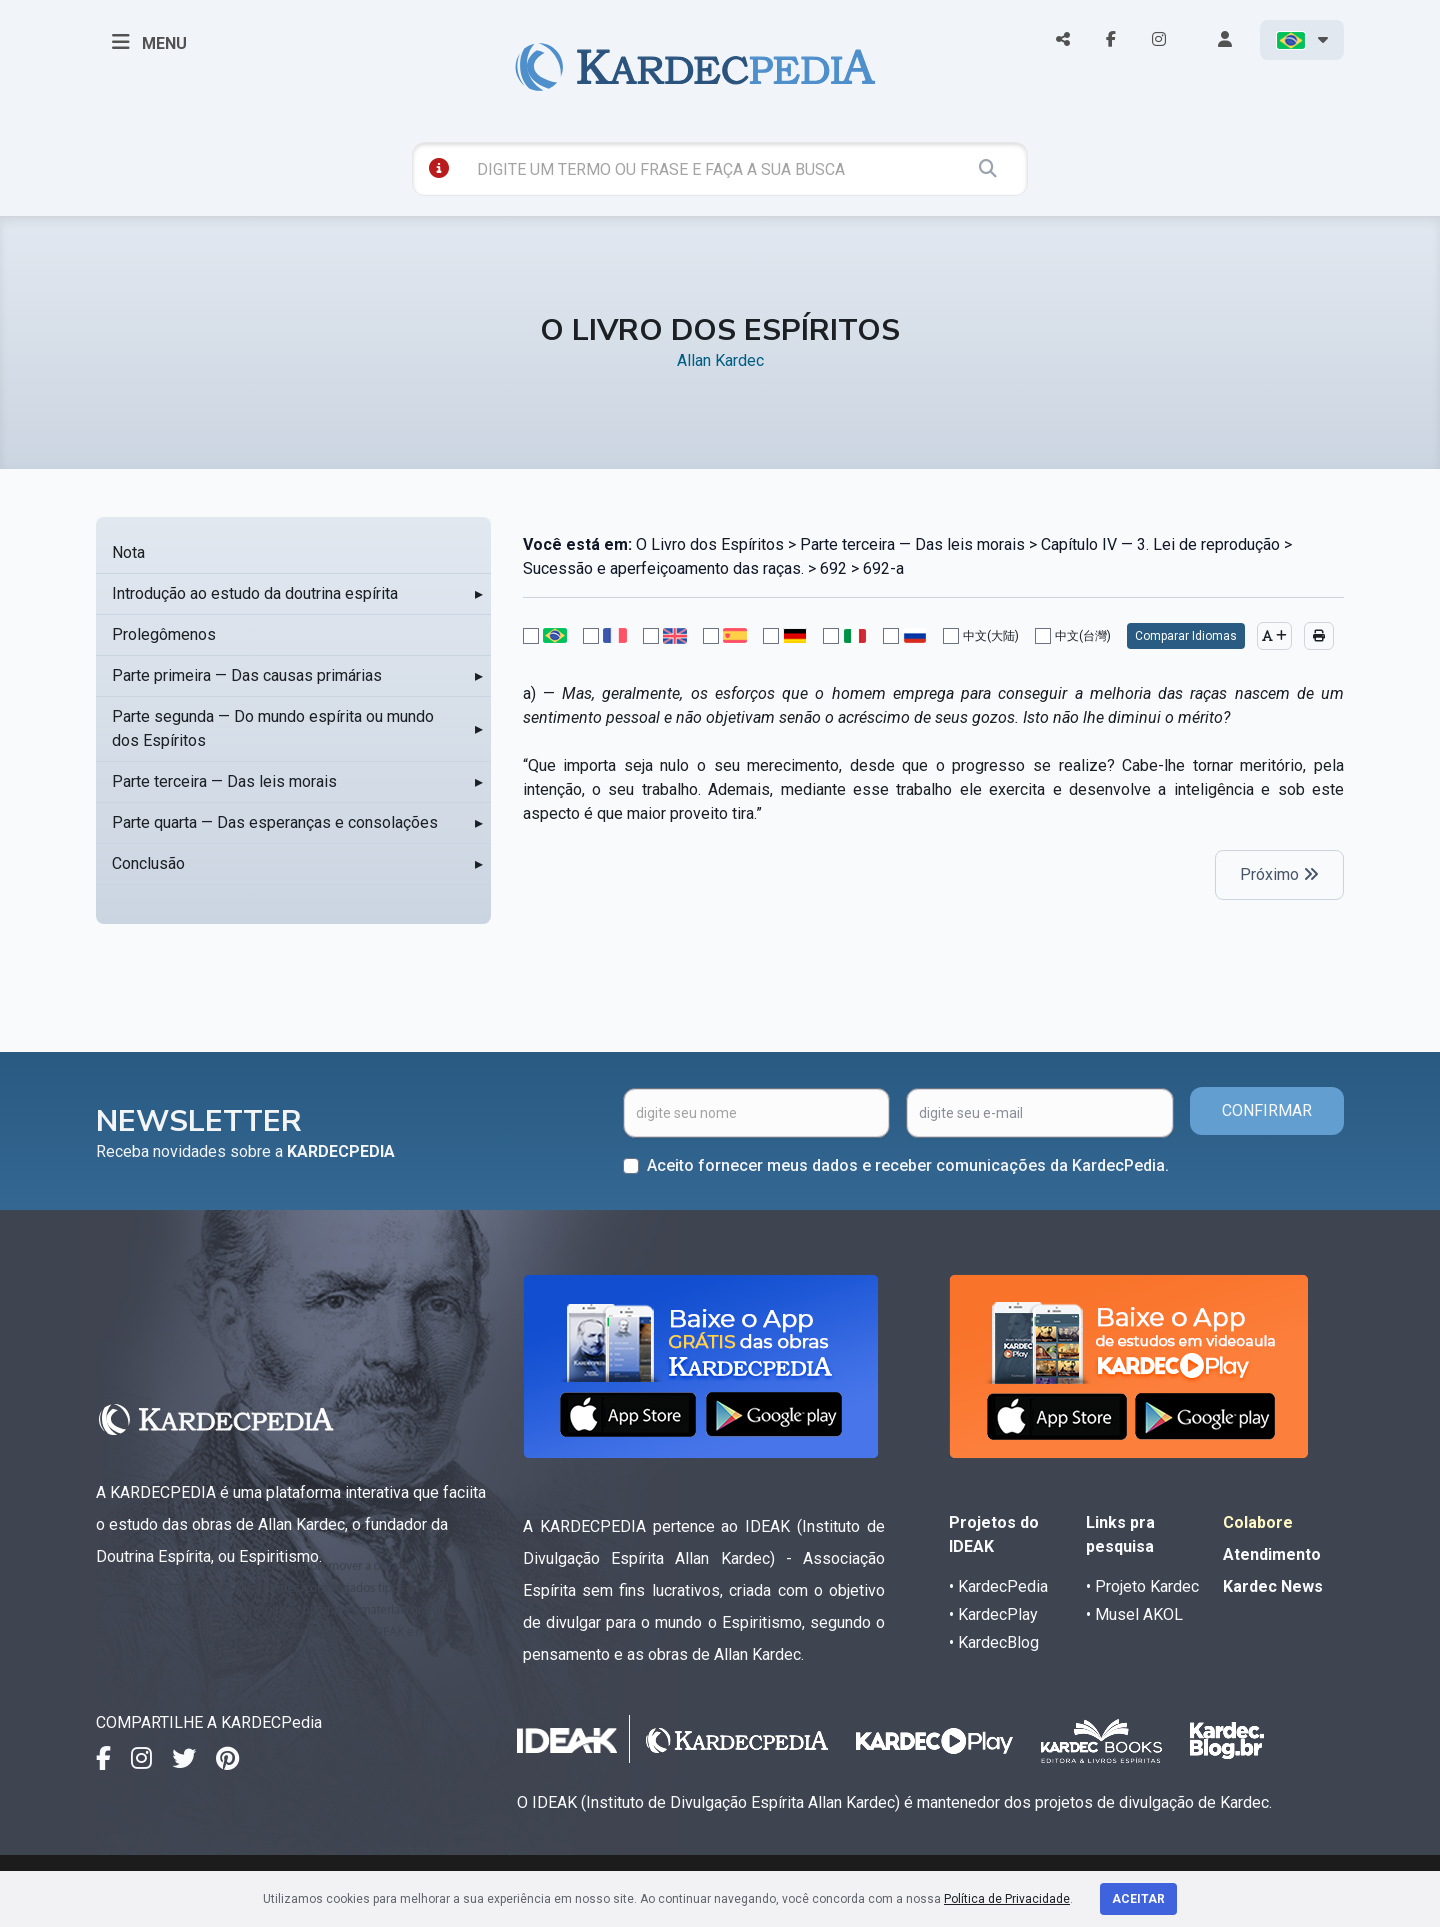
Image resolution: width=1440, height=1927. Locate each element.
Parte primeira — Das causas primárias (247, 675)
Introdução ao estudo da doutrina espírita (255, 593)
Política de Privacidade (1007, 1899)
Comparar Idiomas (1186, 636)
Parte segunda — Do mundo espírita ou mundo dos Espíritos (273, 728)
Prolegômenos (164, 634)
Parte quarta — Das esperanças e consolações (275, 822)
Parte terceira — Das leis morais (224, 781)
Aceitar (1138, 1899)
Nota (128, 552)
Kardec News (1273, 1586)
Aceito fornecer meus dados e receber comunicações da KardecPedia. (908, 1165)
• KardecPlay (993, 1614)
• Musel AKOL (1134, 1614)
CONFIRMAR (1267, 1110)
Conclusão (148, 863)
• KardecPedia (998, 1586)
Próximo (1279, 874)
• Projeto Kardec (1142, 1586)
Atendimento (1272, 1554)
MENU (149, 42)
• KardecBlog (994, 1642)
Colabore (1258, 1522)
